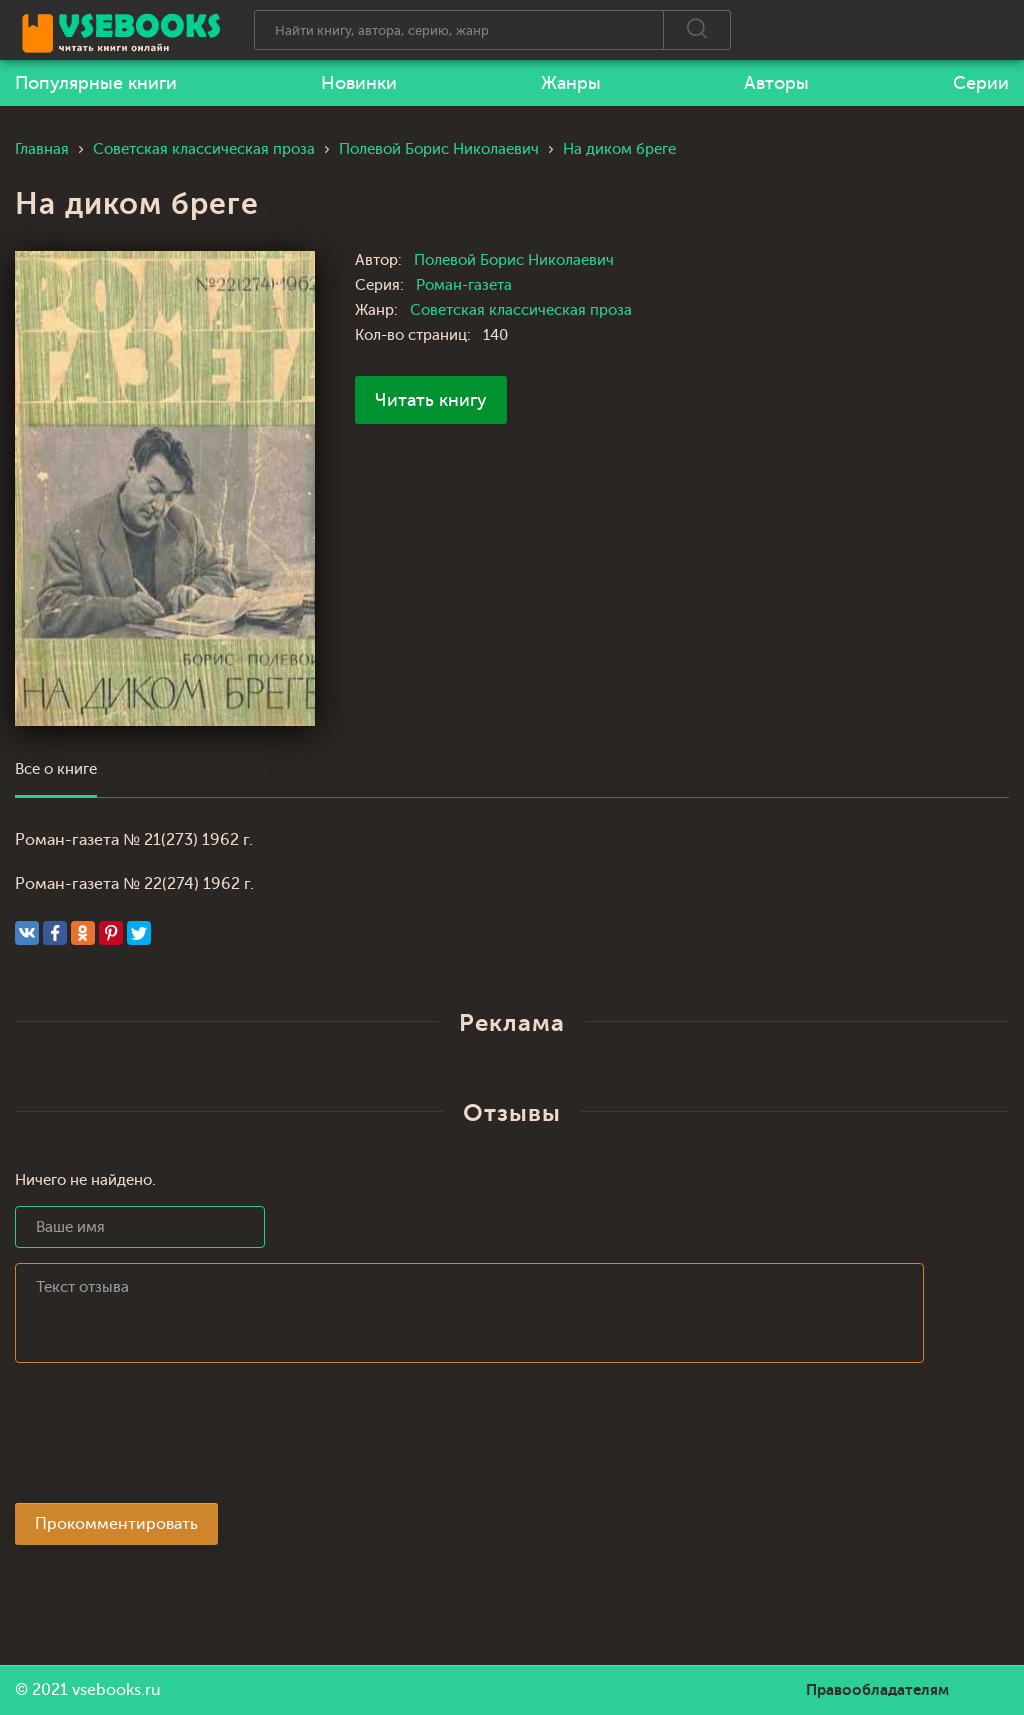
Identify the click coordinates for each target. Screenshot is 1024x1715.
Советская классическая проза (521, 310)
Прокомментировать (116, 1524)
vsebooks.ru (116, 1690)
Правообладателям (877, 1690)
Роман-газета (464, 285)
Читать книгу (431, 400)
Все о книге (56, 769)
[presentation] (167, 1439)
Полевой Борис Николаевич (514, 260)
